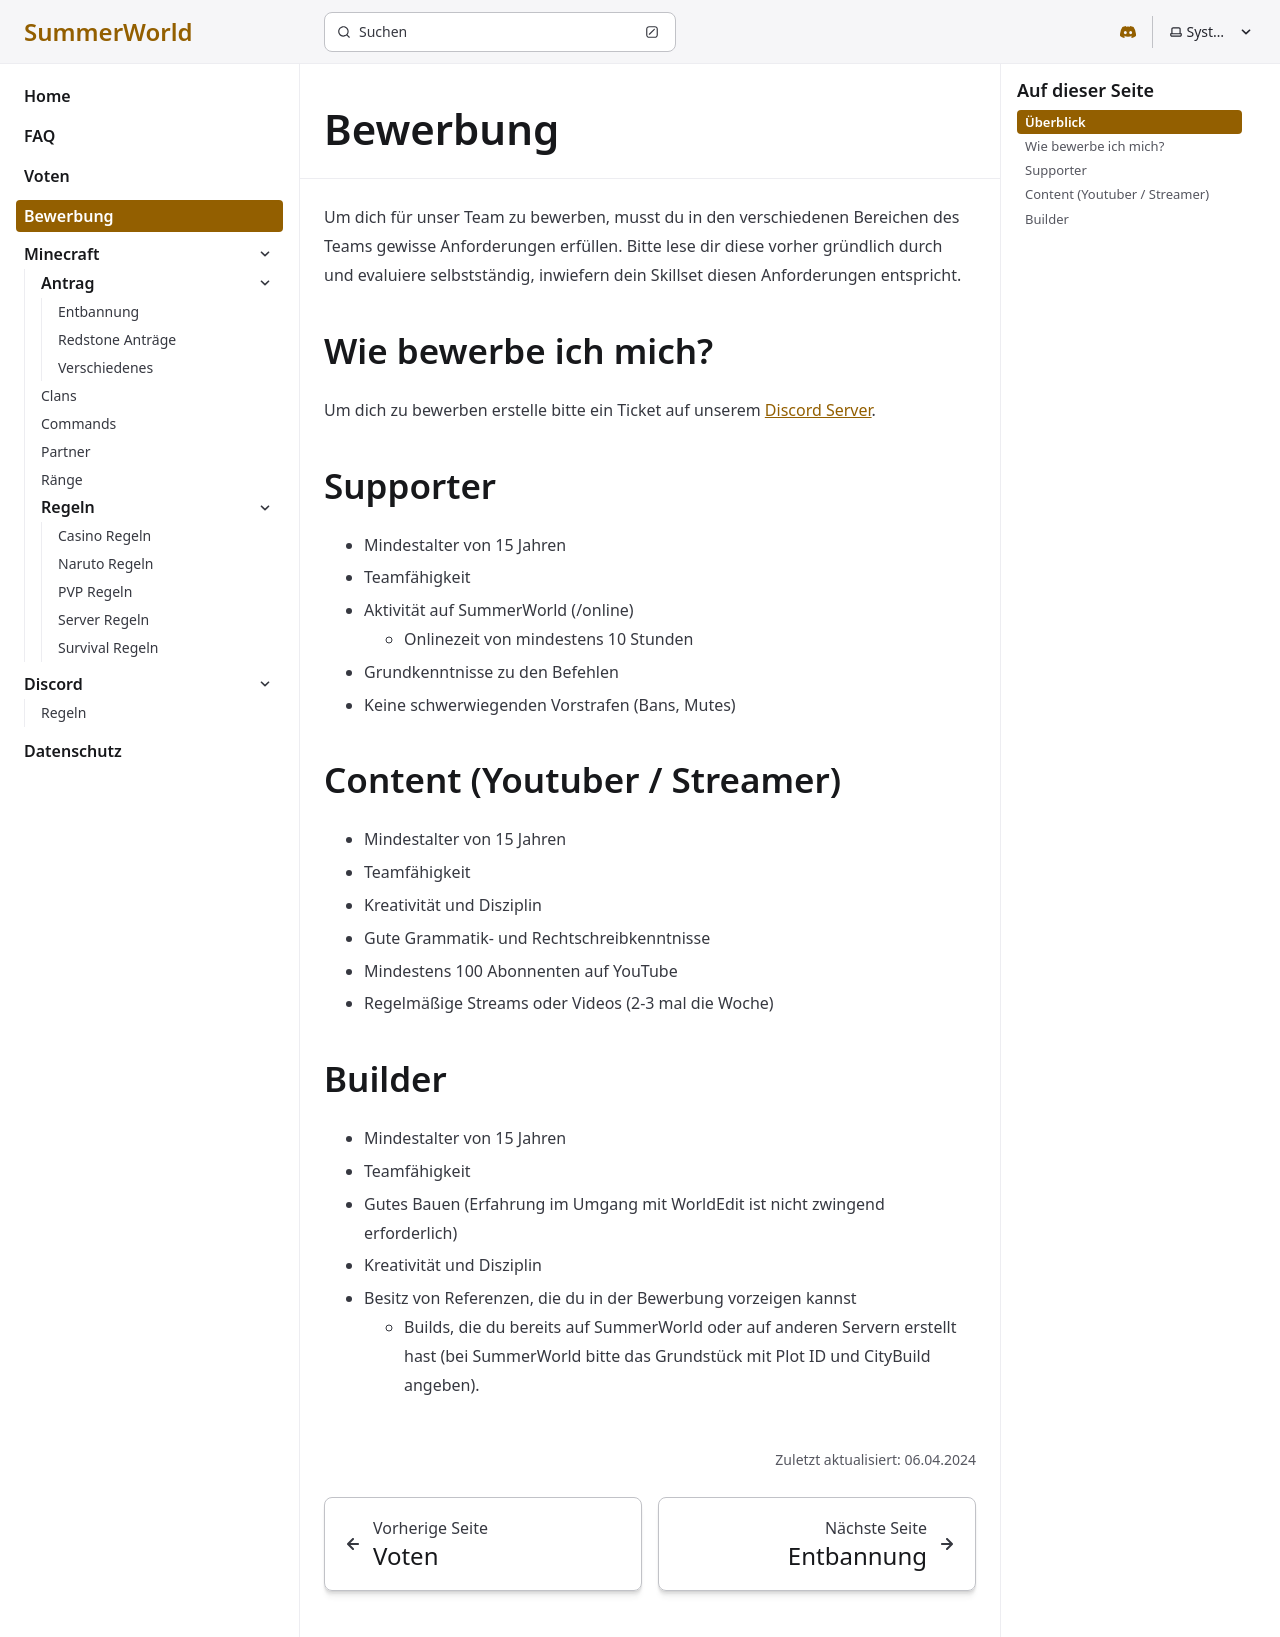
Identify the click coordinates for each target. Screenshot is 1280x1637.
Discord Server (818, 410)
